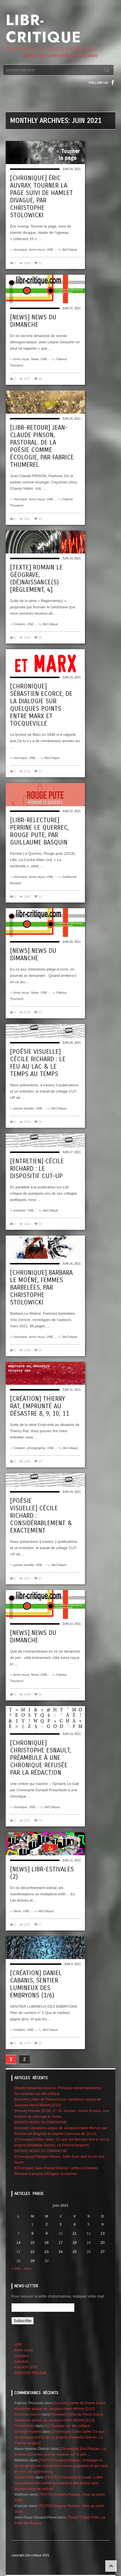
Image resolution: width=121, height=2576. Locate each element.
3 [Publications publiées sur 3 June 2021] (60, 2224)
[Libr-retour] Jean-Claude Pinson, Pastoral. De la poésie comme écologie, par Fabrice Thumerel (42, 446)
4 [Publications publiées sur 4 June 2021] (75, 2224)
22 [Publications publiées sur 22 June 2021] (32, 2252)
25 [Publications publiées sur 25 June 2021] (74, 2252)
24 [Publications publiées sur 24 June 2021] (60, 2252)
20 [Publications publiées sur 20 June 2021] (102, 2242)
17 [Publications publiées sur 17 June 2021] (60, 2242)
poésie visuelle (23, 1108)
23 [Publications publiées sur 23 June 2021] (46, 2252)
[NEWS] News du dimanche (33, 321)
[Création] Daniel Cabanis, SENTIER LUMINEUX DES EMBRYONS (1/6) (36, 1984)
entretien (19, 1210)
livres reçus (37, 249)
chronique (20, 249)
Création (19, 624)
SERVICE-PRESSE (30, 2373)
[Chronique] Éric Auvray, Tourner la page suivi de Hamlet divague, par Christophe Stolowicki (41, 196)
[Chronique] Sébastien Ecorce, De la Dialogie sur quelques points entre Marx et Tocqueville (41, 705)
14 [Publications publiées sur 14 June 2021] (18, 2242)
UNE (50, 249)
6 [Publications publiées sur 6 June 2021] (103, 2224)
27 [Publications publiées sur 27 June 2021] (102, 2252)
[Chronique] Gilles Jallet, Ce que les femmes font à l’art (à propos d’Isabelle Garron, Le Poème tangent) (59, 2437)
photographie (36, 1448)
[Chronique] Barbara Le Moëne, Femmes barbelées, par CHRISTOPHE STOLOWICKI (41, 1287)
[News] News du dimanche (33, 954)
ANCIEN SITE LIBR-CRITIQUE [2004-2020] (60, 55)
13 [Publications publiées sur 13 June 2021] (102, 2233)
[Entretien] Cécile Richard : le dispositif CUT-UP (37, 1168)
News (35, 359)
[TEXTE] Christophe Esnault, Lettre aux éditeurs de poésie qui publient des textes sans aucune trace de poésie (58, 2483)
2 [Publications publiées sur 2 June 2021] (46, 2224)
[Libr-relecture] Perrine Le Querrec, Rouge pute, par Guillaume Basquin (39, 831)
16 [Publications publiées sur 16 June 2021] (46, 2242)
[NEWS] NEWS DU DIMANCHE (40, 2122)
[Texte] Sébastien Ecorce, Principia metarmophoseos (58, 2088)
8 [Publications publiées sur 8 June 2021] (32, 2233)
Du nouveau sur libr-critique (37, 2093)
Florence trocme (27, 2414)
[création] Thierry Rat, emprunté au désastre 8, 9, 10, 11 (39, 1406)
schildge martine (27, 2431)
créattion (21, 2356)
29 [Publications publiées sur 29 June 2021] (32, 2261)
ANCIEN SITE (26, 2367)
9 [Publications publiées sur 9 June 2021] (46, 2233)
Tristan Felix (24, 2426)
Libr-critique (43, 28)
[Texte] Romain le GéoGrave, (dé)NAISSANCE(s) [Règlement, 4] (36, 578)
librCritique (70, 249)
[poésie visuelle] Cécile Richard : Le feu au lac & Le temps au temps (38, 1063)
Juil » (28, 2268)
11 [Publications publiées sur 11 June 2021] (74, 2233)
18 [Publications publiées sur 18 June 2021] (74, 2242)
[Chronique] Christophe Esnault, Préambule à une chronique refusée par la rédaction (40, 1757)
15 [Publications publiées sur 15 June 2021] (32, 2242)
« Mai (16, 2268)
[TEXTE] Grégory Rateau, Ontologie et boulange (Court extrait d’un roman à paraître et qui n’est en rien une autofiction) (61, 2466)
